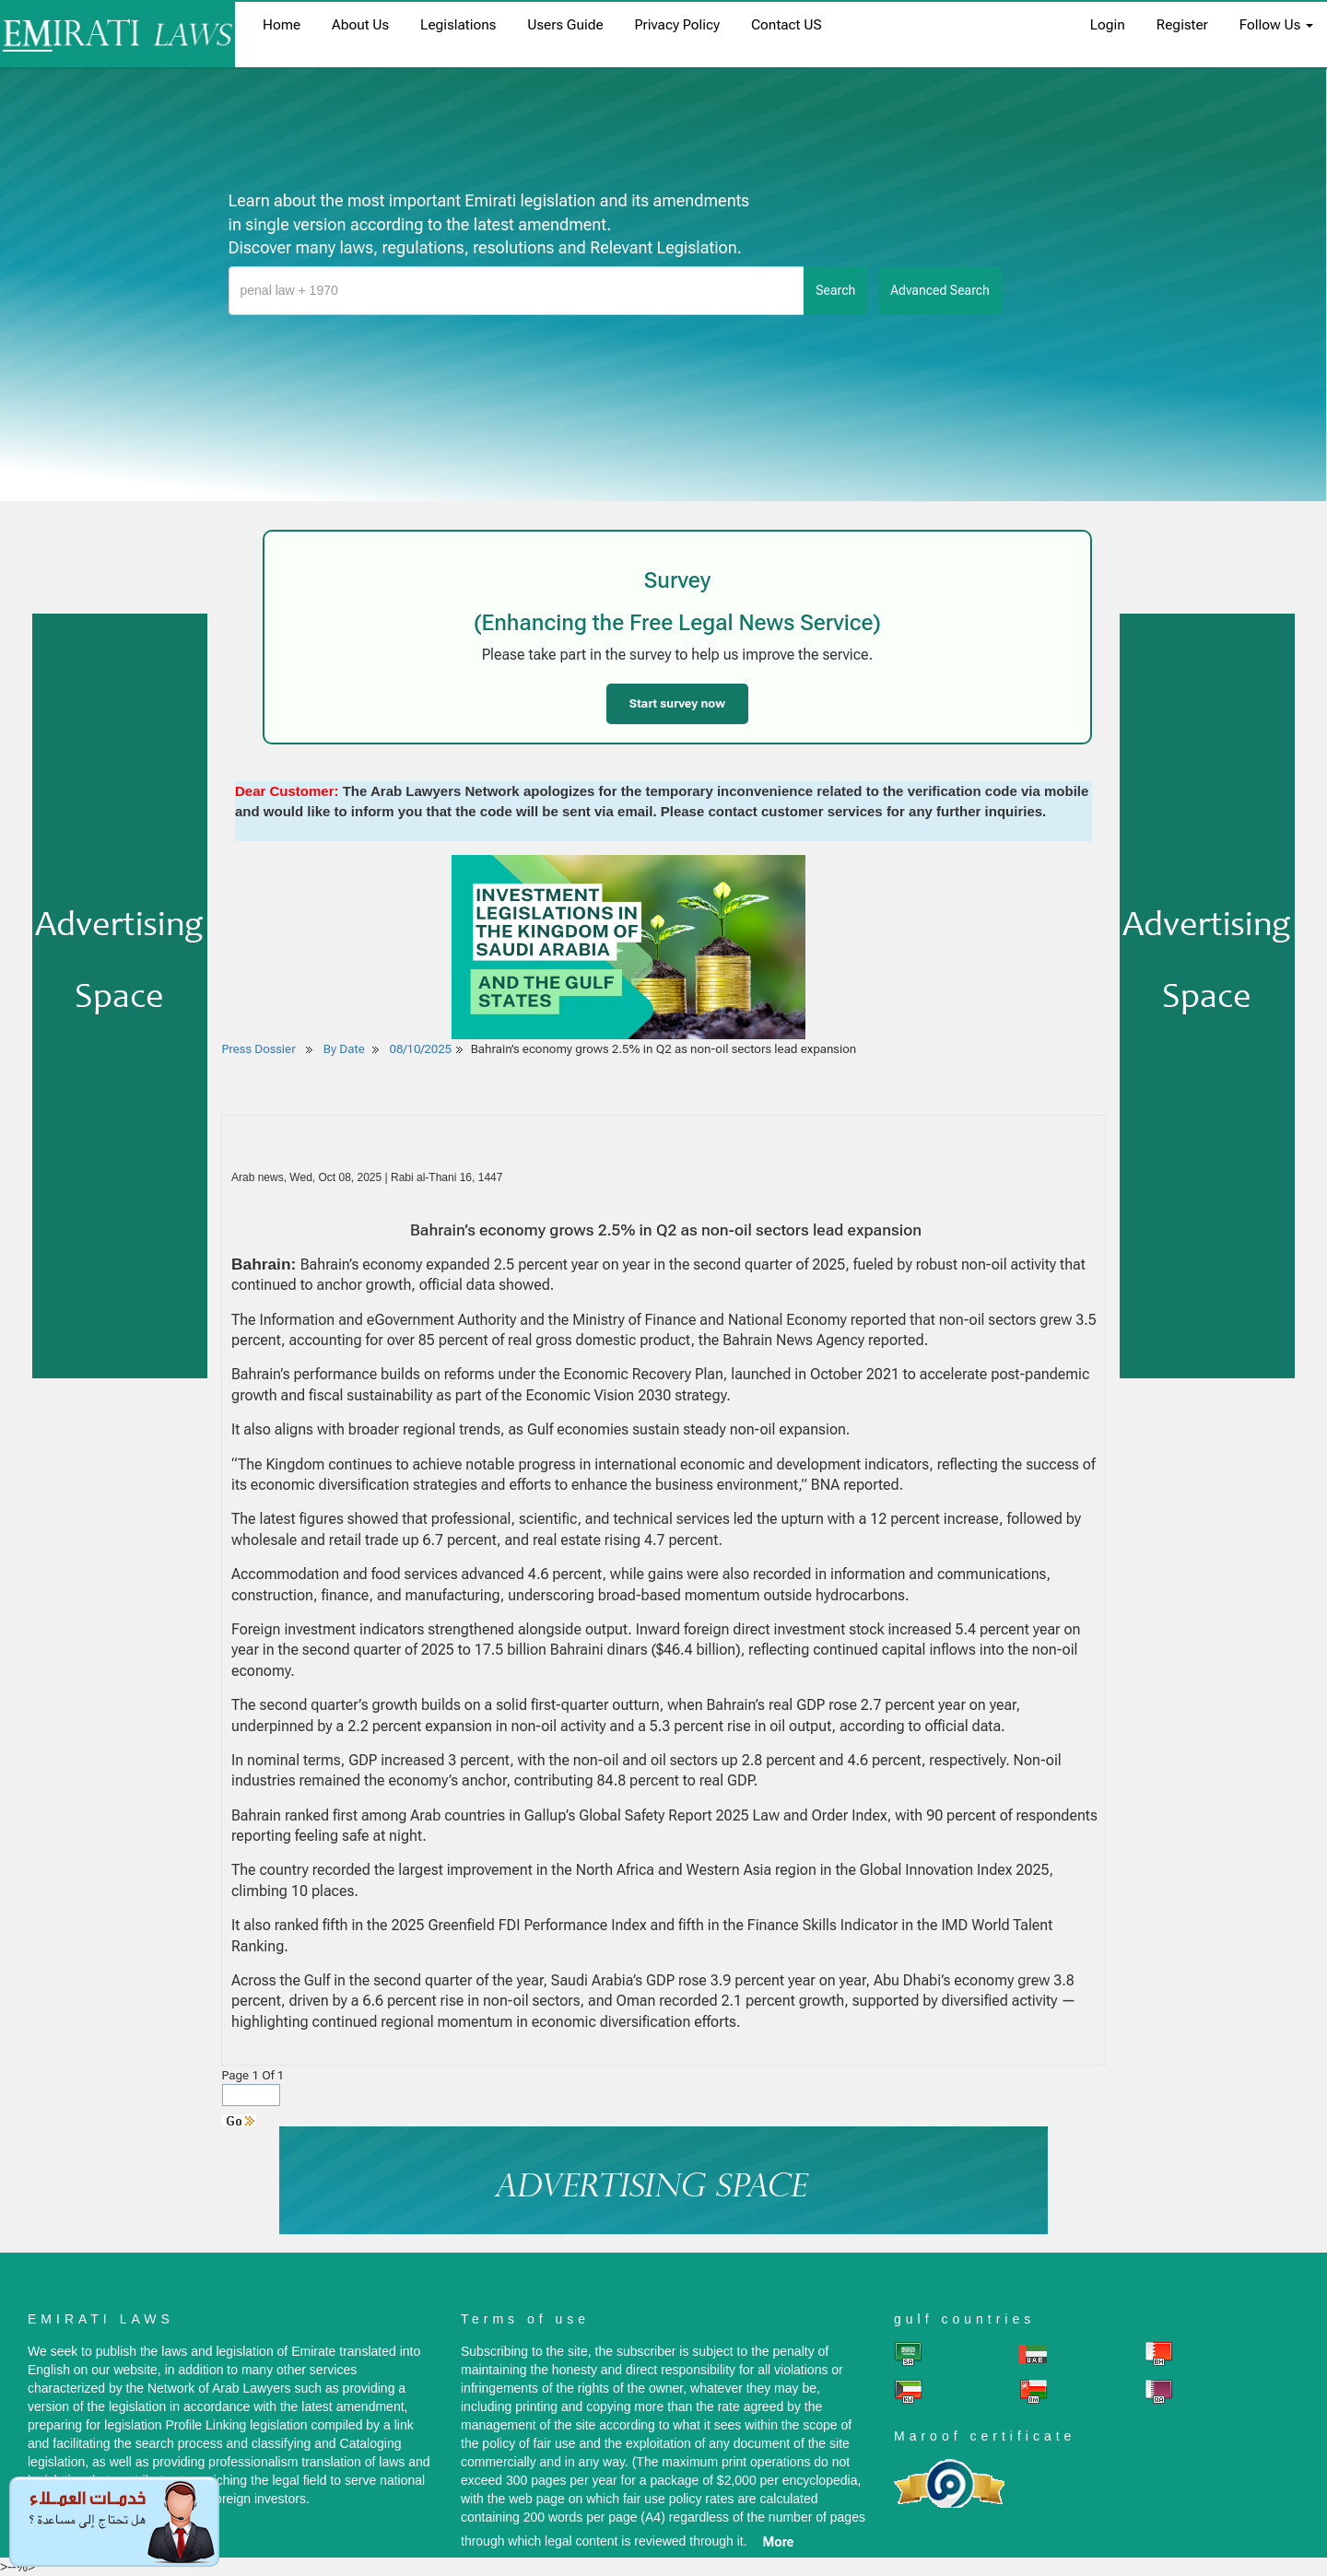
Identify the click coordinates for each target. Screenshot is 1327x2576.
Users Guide (565, 25)
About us (360, 25)
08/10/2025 (421, 1049)
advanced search (940, 290)
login (1107, 25)
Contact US (786, 25)
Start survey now (677, 703)
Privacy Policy (677, 25)
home (281, 25)
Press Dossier (259, 1049)
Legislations (458, 25)
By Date (343, 1049)
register (1182, 25)
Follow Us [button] (1276, 25)
